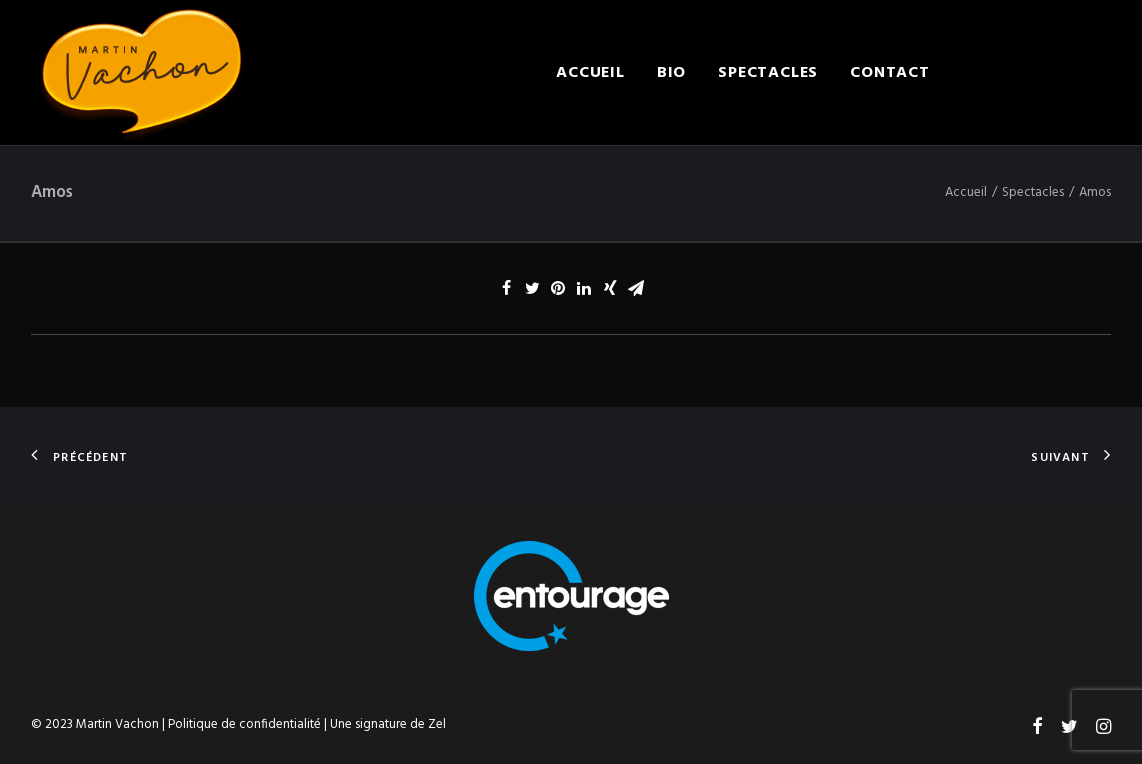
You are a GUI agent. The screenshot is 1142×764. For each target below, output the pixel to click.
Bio (671, 73)
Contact (890, 73)
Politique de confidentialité (244, 724)
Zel (437, 724)
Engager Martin (1036, 73)
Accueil (590, 73)
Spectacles (768, 73)
